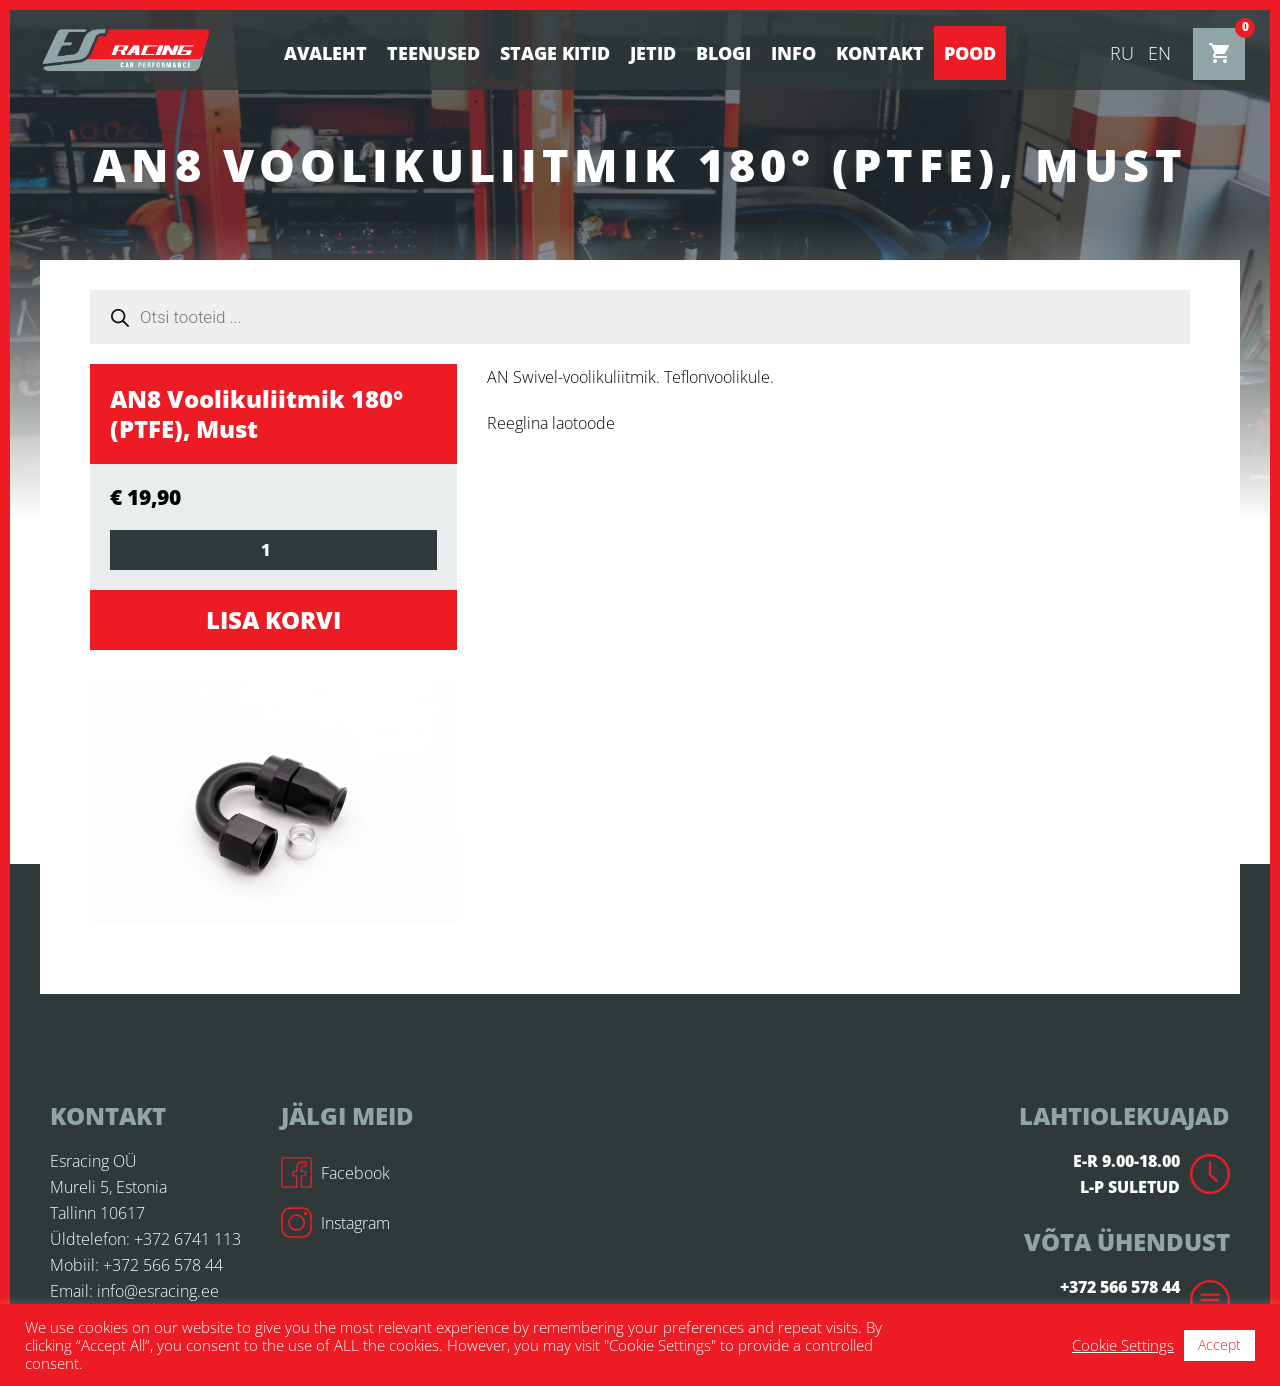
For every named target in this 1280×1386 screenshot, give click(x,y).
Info (793, 53)
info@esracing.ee (158, 1291)
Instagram (335, 1223)
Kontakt (880, 53)
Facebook (335, 1173)
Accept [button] (1219, 1344)
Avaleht (325, 53)
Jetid (653, 53)
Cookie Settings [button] (1123, 1345)
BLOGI (723, 53)
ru (1122, 53)
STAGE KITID (555, 53)
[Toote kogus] (273, 550)
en (1159, 53)
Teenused (433, 53)
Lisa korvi (273, 619)
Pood (970, 53)
